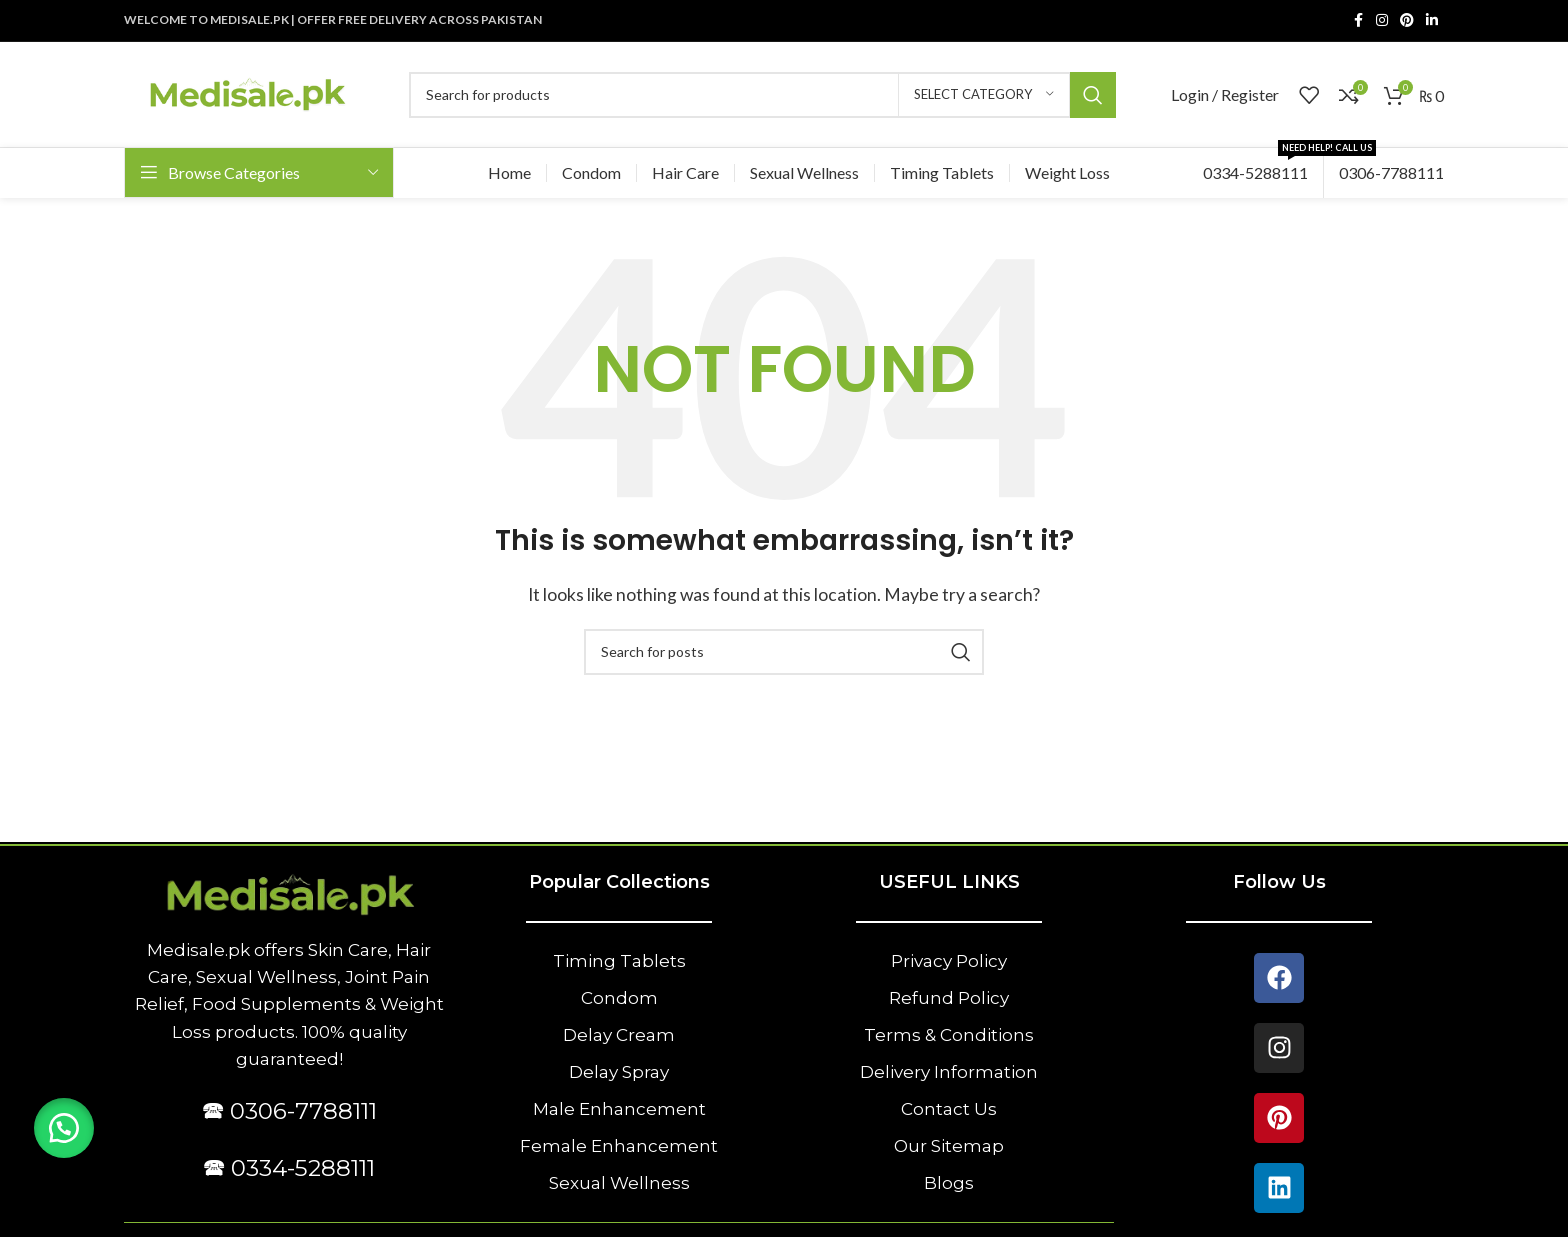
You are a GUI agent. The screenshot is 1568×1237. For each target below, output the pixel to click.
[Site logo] (246, 92)
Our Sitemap (949, 1146)
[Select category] (984, 95)
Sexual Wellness (619, 1183)
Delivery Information (949, 1072)
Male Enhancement (619, 1109)
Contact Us (949, 1109)
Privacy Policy (949, 961)
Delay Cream (619, 1035)
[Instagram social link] (1382, 20)
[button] (65, 1127)
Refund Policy (949, 998)
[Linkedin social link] (1432, 20)
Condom (619, 998)
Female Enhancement (619, 1146)
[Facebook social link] (1358, 20)
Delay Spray (619, 1072)
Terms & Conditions (949, 1035)
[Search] (762, 95)
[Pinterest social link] (1407, 20)
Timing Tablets (619, 961)
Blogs (949, 1183)
